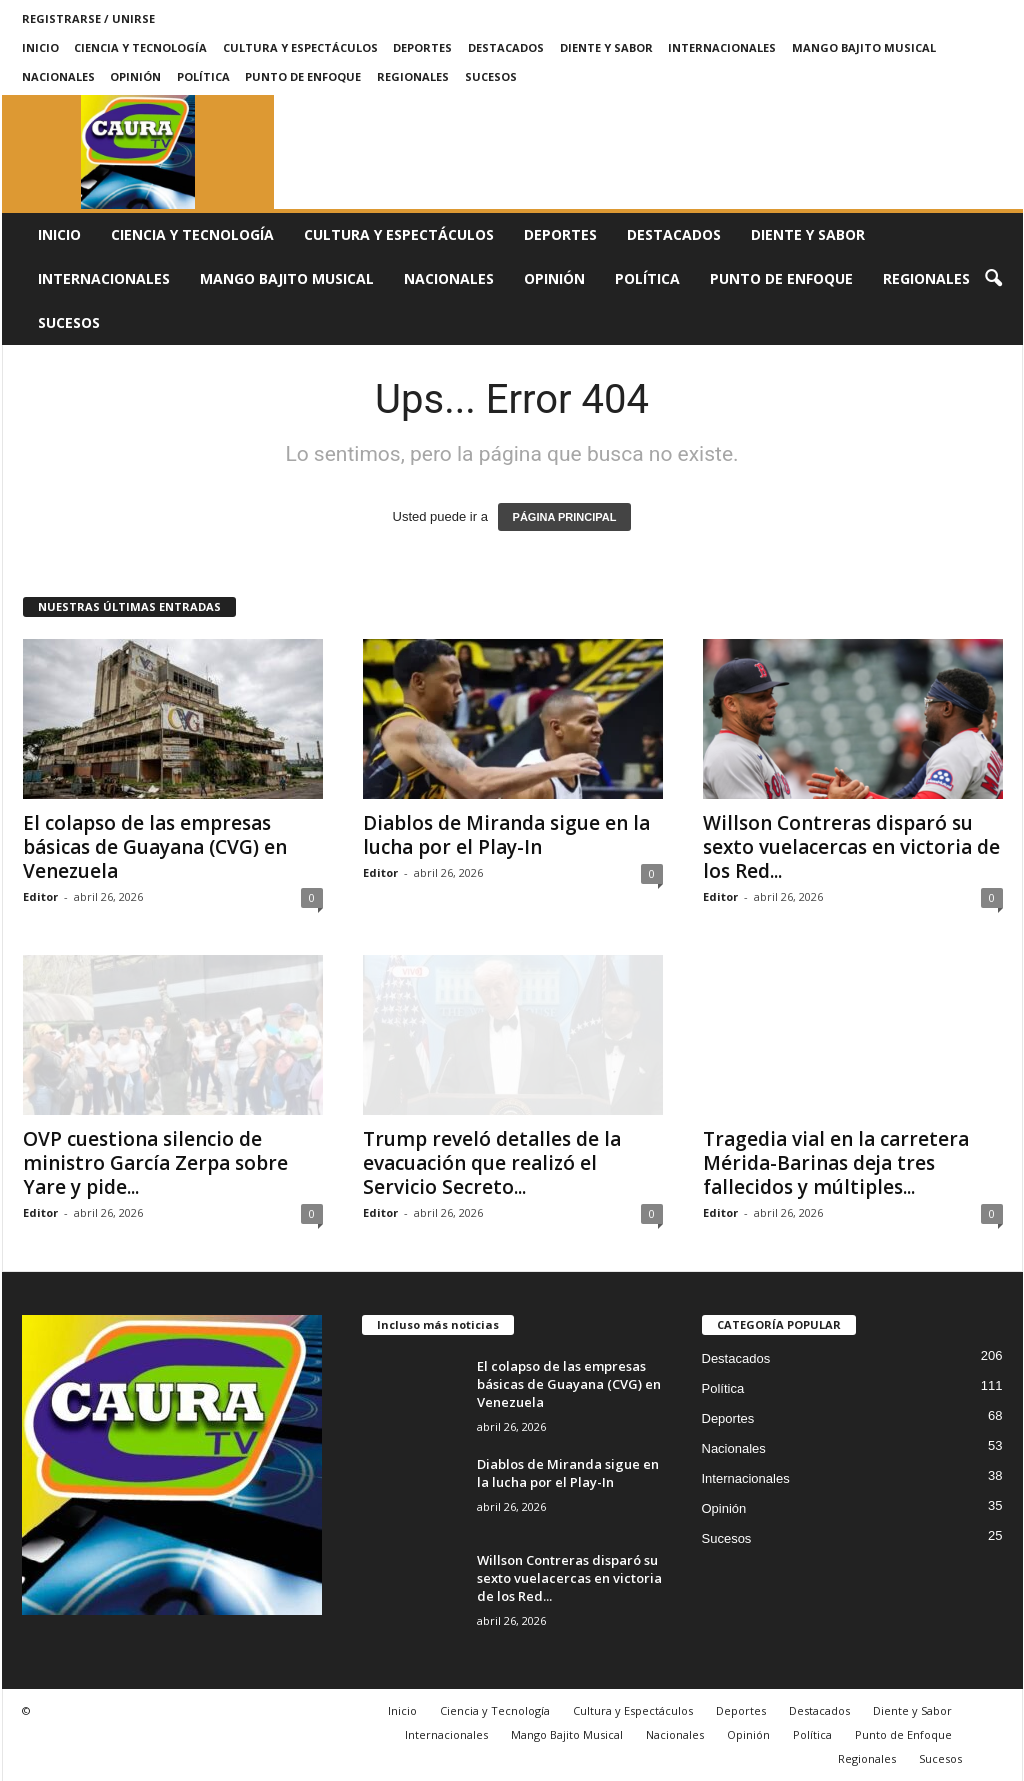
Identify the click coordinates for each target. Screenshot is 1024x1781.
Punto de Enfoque (303, 76)
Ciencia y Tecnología (140, 47)
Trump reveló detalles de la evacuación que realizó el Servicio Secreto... (492, 1163)
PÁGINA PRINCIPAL (565, 517)
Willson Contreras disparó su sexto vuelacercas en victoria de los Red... (851, 847)
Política (203, 76)
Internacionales (722, 47)
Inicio (40, 47)
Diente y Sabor (606, 47)
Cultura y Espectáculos (300, 47)
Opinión (135, 76)
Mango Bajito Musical (864, 47)
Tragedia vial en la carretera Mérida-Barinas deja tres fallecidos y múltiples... (836, 1163)
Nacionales (58, 76)
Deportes (422, 47)
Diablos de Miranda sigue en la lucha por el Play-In (506, 835)
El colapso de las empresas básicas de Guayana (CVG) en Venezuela (155, 847)
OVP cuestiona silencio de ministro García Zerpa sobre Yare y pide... (155, 1163)
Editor (40, 896)
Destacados (506, 47)
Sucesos (491, 76)
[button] (993, 279)
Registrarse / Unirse (88, 18)
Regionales (413, 76)
